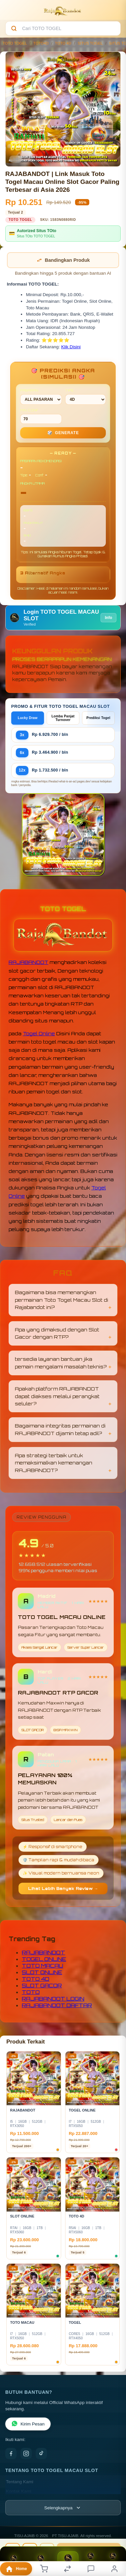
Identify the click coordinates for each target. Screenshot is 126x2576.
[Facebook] (11, 2453)
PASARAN (41, 396)
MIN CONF (41, 416)
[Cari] (14, 28)
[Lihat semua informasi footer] (63, 2507)
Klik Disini (71, 346)
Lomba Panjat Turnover (63, 718)
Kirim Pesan (28, 2424)
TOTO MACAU (42, 1965)
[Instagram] (26, 2453)
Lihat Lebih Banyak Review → (63, 1888)
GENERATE (63, 432)
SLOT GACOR (42, 1985)
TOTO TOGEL (15, 43)
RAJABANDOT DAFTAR (57, 2005)
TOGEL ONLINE (44, 1959)
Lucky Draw (28, 718)
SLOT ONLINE (42, 1972)
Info (108, 617)
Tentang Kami (19, 2481)
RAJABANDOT (28, 962)
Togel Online (39, 1033)
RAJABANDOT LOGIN (53, 1998)
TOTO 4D (63, 43)
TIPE (85, 396)
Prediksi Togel (98, 718)
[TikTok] (41, 2453)
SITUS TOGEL (90, 43)
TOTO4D (41, 43)
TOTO (31, 1992)
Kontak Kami (18, 2491)
